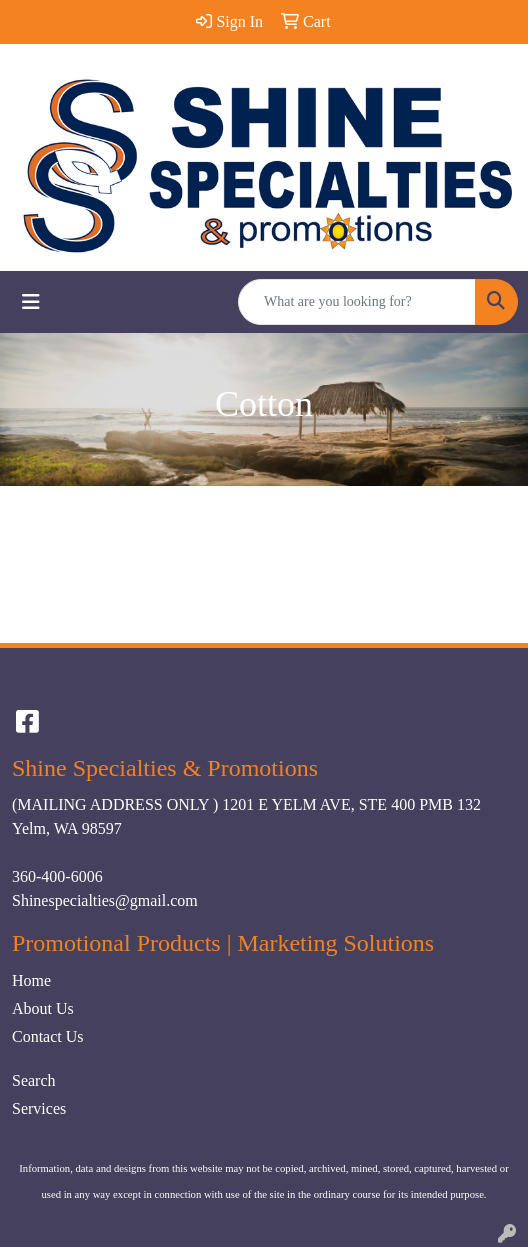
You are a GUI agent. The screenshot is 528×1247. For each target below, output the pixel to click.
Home (31, 980)
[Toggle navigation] (31, 302)
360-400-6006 (57, 876)
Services (39, 1108)
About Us (43, 1008)
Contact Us (48, 1036)
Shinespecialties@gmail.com (105, 900)
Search (34, 1080)
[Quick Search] (357, 302)
